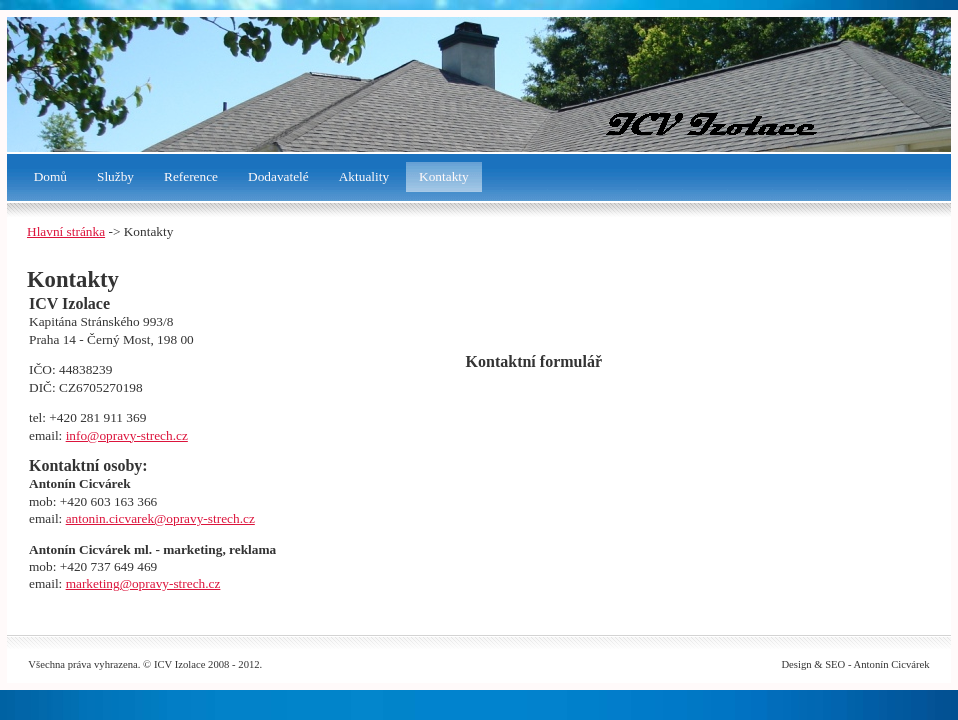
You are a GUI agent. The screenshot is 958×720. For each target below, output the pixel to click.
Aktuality (364, 176)
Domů (50, 176)
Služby (115, 176)
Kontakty (444, 176)
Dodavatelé (278, 176)
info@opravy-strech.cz (127, 435)
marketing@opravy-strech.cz (143, 583)
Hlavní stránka (66, 231)
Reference (191, 176)
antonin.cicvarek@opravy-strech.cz (160, 518)
